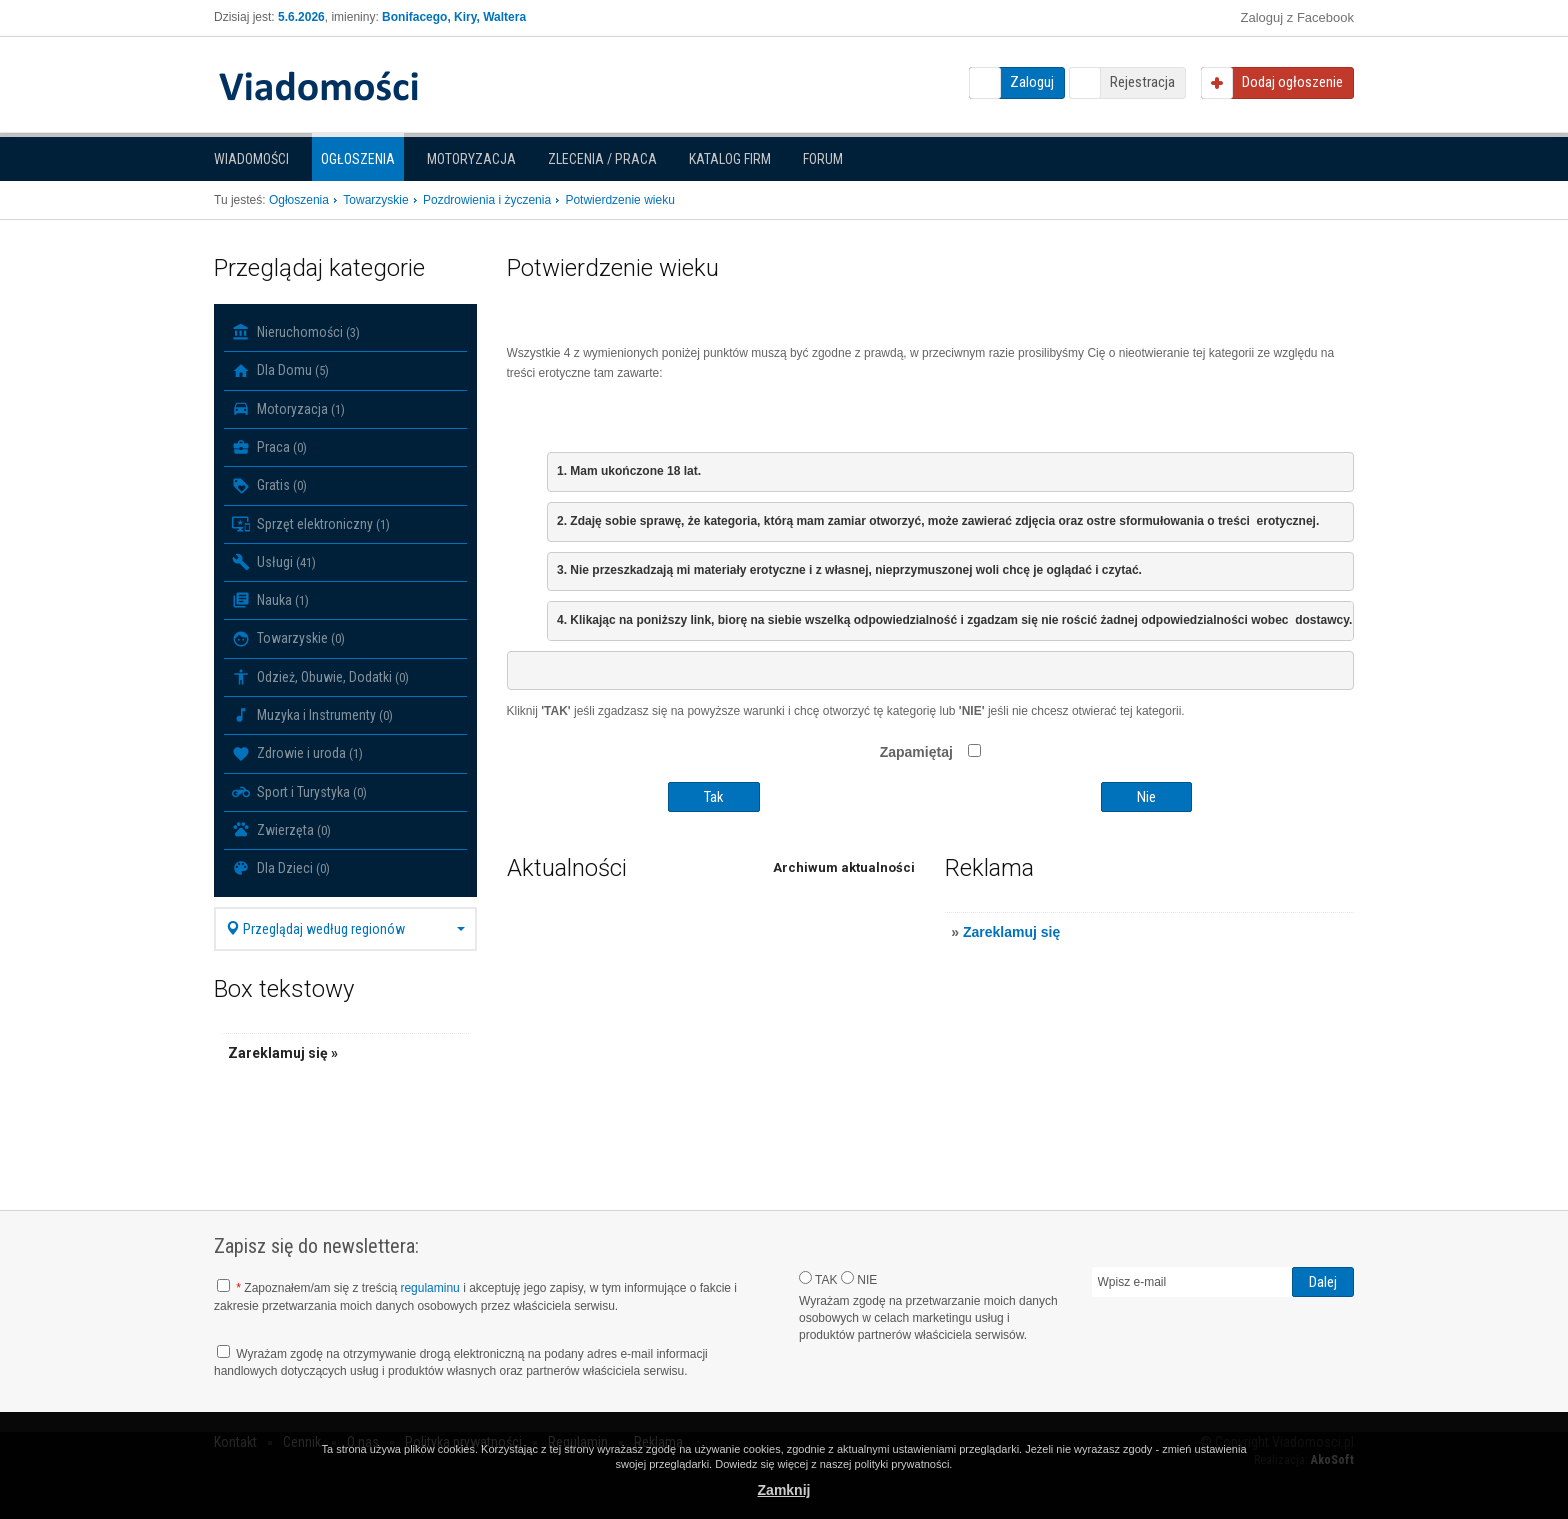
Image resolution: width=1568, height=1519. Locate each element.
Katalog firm (730, 159)
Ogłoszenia (358, 159)
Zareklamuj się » (283, 1053)
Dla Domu (280, 371)
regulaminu (429, 1288)
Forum (823, 159)
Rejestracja (1142, 82)
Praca (269, 447)
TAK (818, 1279)
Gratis (269, 486)
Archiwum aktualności (844, 867)
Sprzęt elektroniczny (311, 524)
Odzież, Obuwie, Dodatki (320, 677)
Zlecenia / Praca (602, 159)
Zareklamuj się (1011, 932)
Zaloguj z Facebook (1297, 17)
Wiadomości (251, 159)
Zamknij (784, 1490)
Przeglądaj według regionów (345, 929)
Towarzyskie (288, 639)
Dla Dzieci (281, 868)
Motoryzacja (471, 159)
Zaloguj (1032, 82)
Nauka (270, 600)
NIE (859, 1279)
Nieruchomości (296, 332)
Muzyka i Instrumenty (312, 715)
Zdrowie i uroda (297, 754)
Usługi (274, 562)
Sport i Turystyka (299, 792)
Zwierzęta (281, 830)
